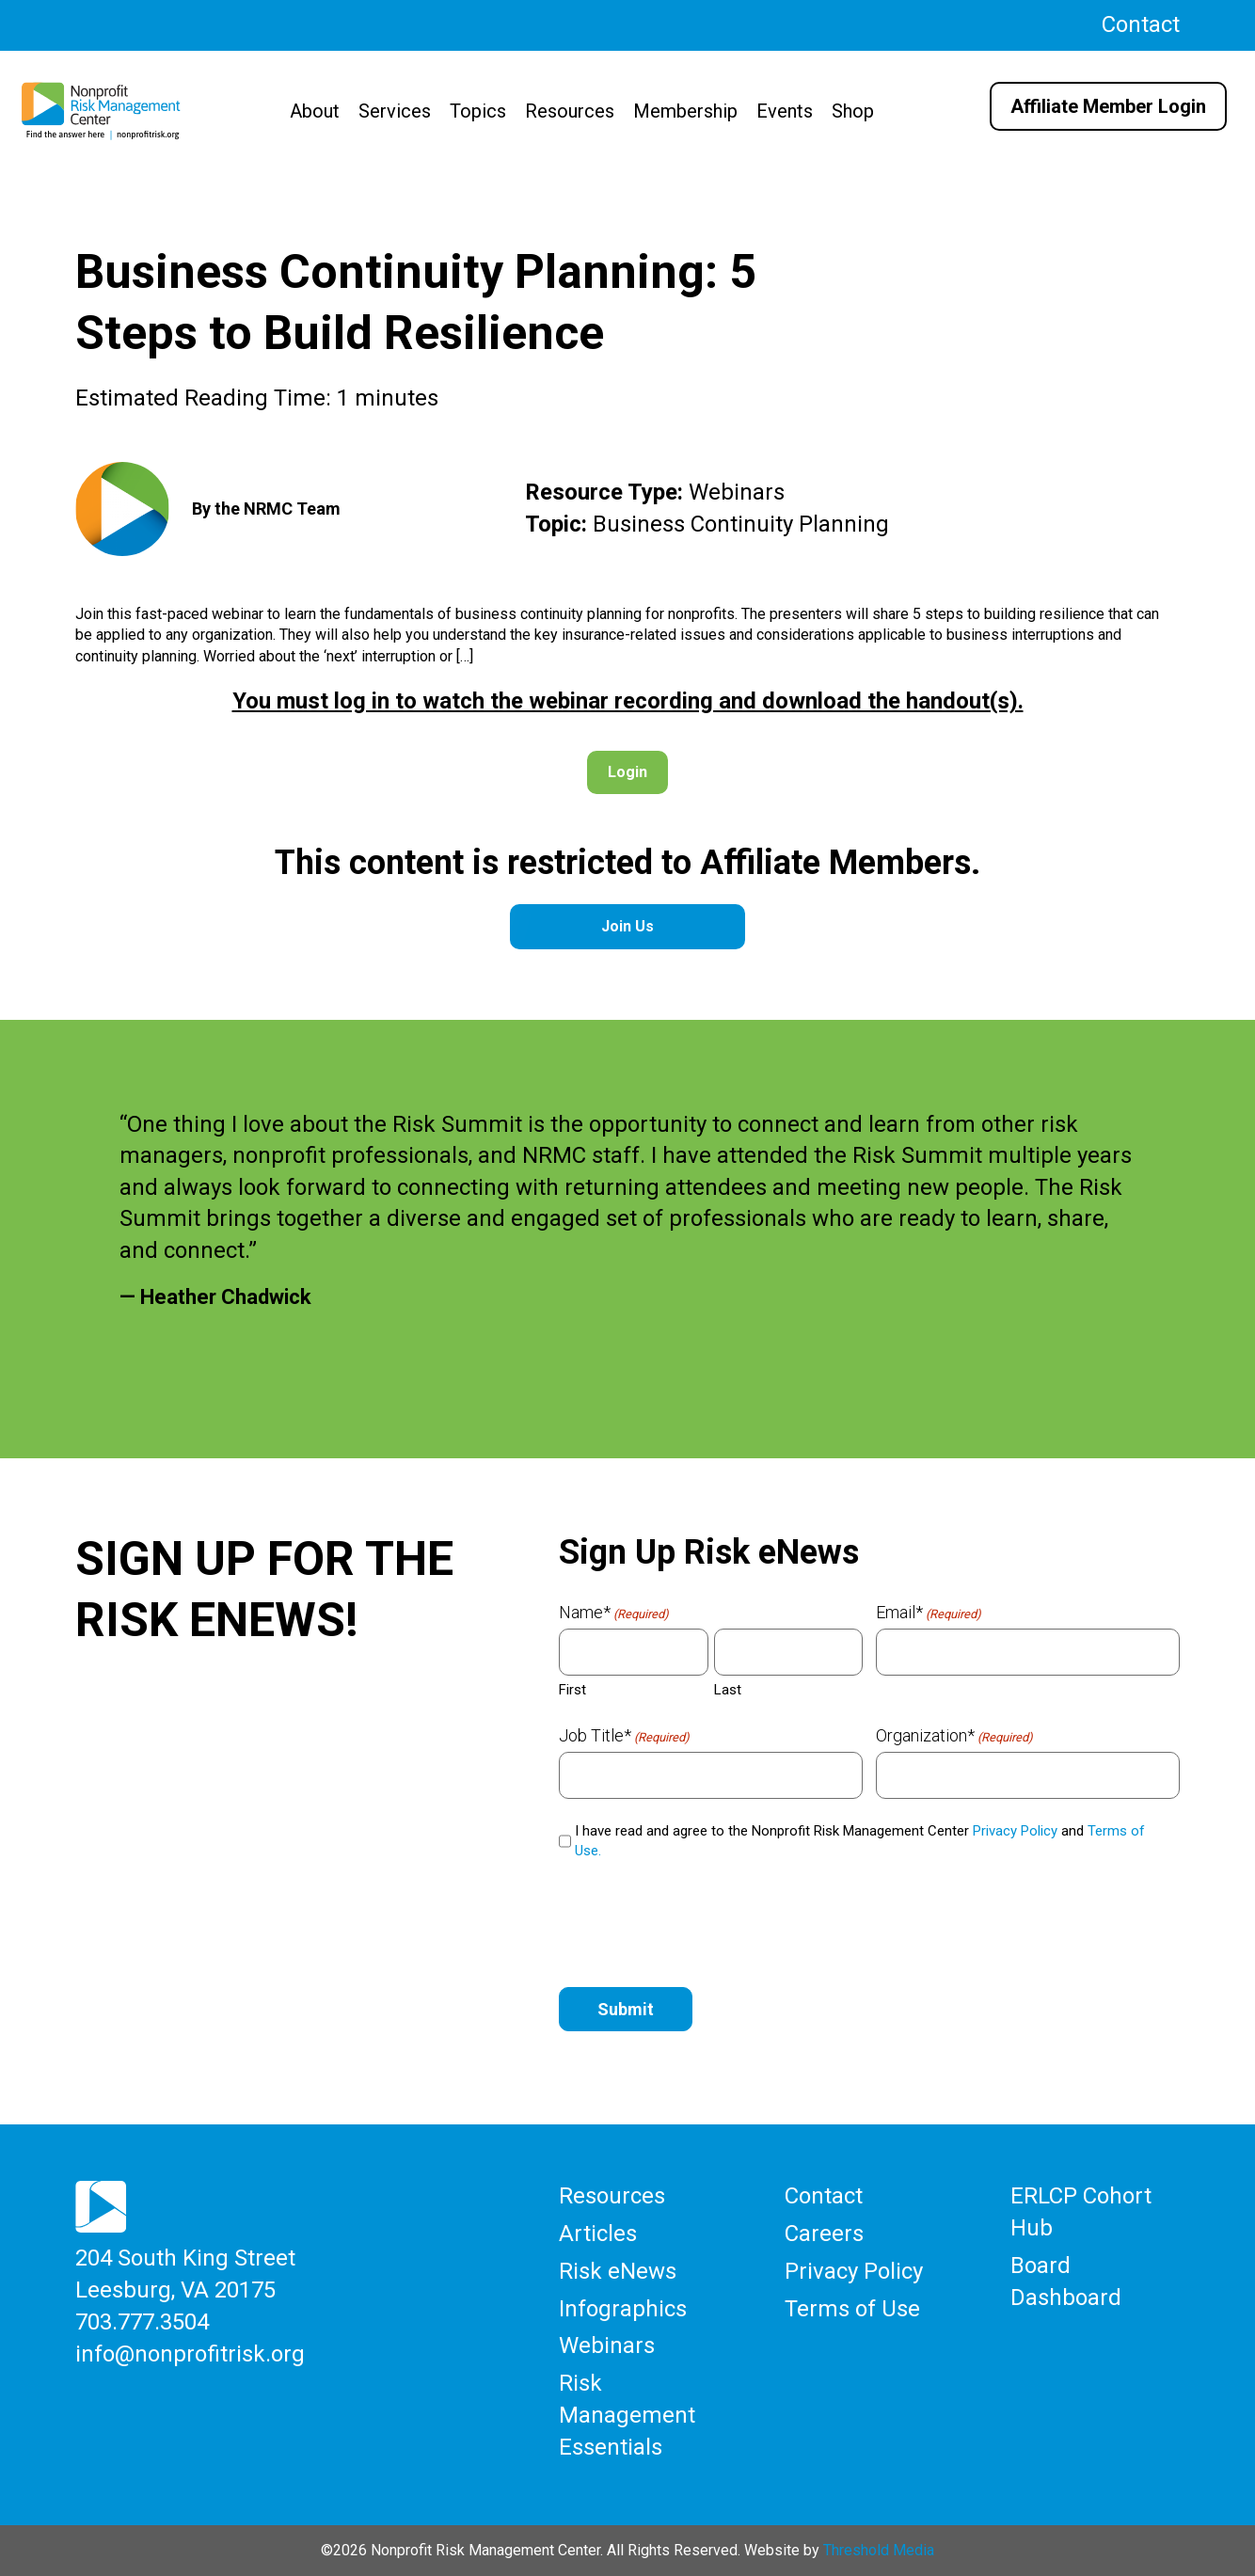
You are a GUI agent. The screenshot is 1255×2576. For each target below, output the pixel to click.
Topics (478, 111)
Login (627, 772)
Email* (928, 1612)
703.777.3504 (142, 2322)
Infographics (623, 2308)
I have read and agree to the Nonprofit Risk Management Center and (860, 1840)
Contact (1141, 24)
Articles (598, 2233)
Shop (853, 111)
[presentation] (702, 1920)
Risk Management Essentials (627, 2413)
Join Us (627, 926)
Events (784, 111)
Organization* (954, 1735)
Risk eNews (617, 2271)
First (572, 1689)
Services (394, 111)
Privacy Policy (1015, 1830)
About (315, 111)
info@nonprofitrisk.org (190, 2353)
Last (727, 1689)
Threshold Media (878, 2549)
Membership (685, 111)
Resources (569, 111)
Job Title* (624, 1735)
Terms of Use (852, 2308)
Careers (824, 2233)
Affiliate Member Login (1108, 106)
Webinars (607, 2345)
